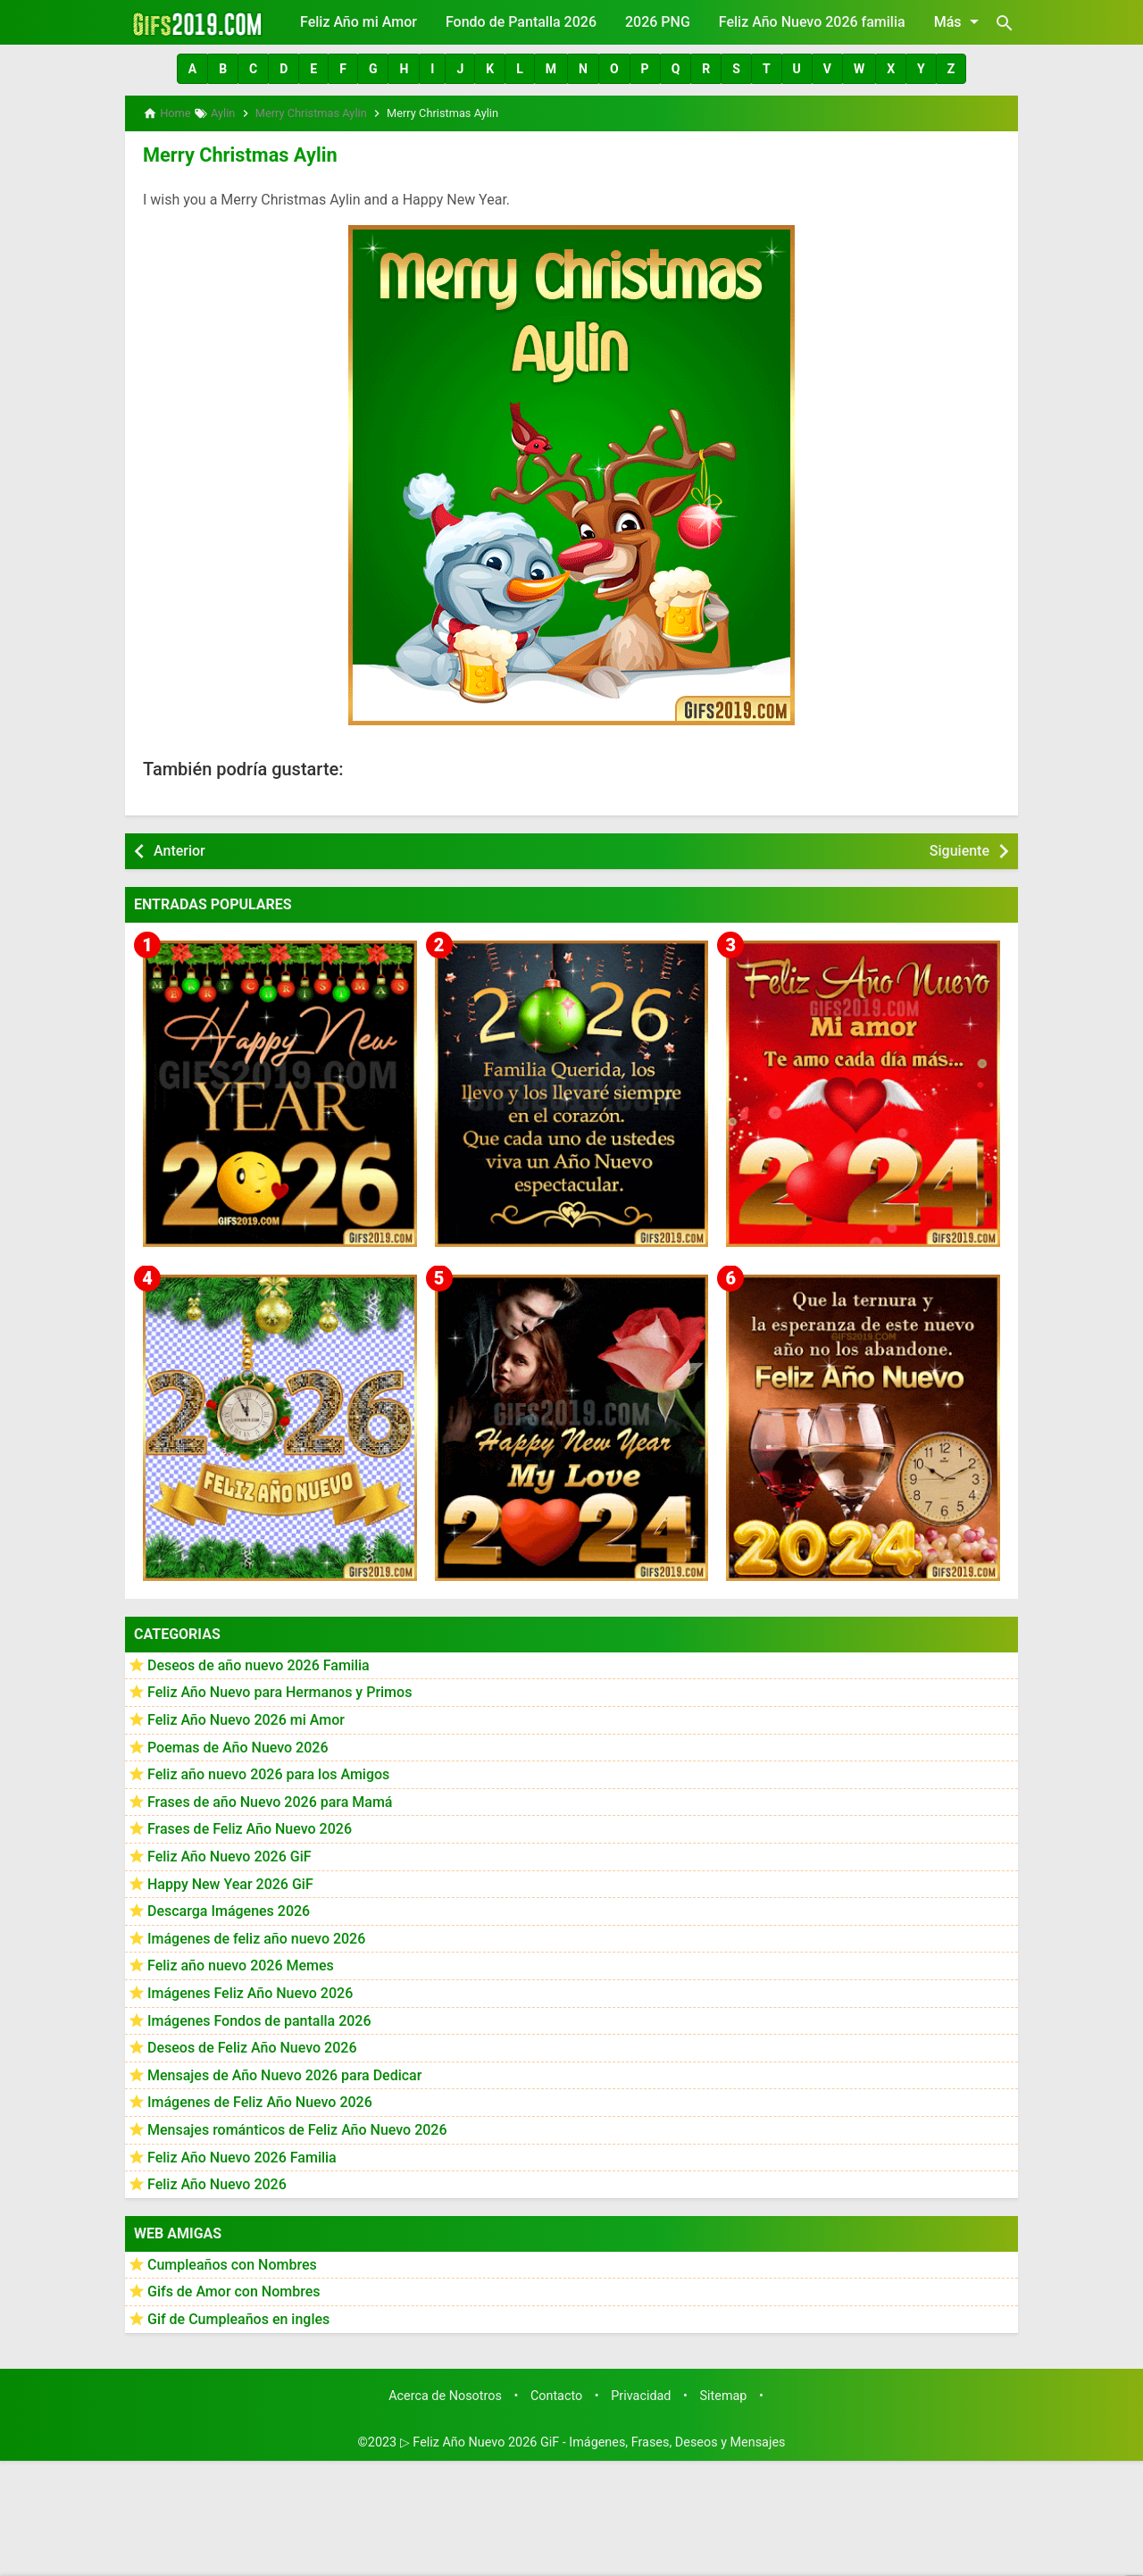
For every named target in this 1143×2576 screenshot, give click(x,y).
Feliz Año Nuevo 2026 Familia (242, 2153)
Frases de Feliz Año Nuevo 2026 (249, 1826)
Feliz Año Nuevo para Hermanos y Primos (279, 1689)
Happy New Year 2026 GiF (230, 1880)
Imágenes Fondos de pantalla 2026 (259, 2017)
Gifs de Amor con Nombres (234, 2288)
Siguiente (959, 847)
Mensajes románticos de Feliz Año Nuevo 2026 (297, 2127)
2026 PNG (657, 21)
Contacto (556, 2392)
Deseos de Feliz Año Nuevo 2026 (251, 2045)
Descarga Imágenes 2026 (228, 1908)
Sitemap (723, 2392)
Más (959, 21)
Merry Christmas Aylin (232, 152)
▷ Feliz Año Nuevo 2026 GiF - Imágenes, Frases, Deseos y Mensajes (593, 2438)
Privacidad (641, 2392)
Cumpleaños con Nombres (232, 2262)
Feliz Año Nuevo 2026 (217, 2181)
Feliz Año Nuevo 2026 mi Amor (246, 1717)
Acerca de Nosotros (445, 2392)
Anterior (179, 847)
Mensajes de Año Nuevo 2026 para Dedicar (284, 2072)
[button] (192, 69)
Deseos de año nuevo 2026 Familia (258, 1662)
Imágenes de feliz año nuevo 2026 (256, 1936)
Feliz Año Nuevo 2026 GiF (229, 1853)
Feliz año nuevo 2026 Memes (240, 1962)
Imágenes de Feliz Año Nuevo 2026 (259, 2099)
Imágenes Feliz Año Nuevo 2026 (250, 1990)
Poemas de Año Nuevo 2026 (238, 1743)
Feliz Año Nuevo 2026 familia (812, 21)
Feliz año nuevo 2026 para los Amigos (268, 1771)
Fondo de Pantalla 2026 (521, 21)
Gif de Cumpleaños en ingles (238, 2316)
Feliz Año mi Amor (358, 21)
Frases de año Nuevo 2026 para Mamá (270, 1799)
